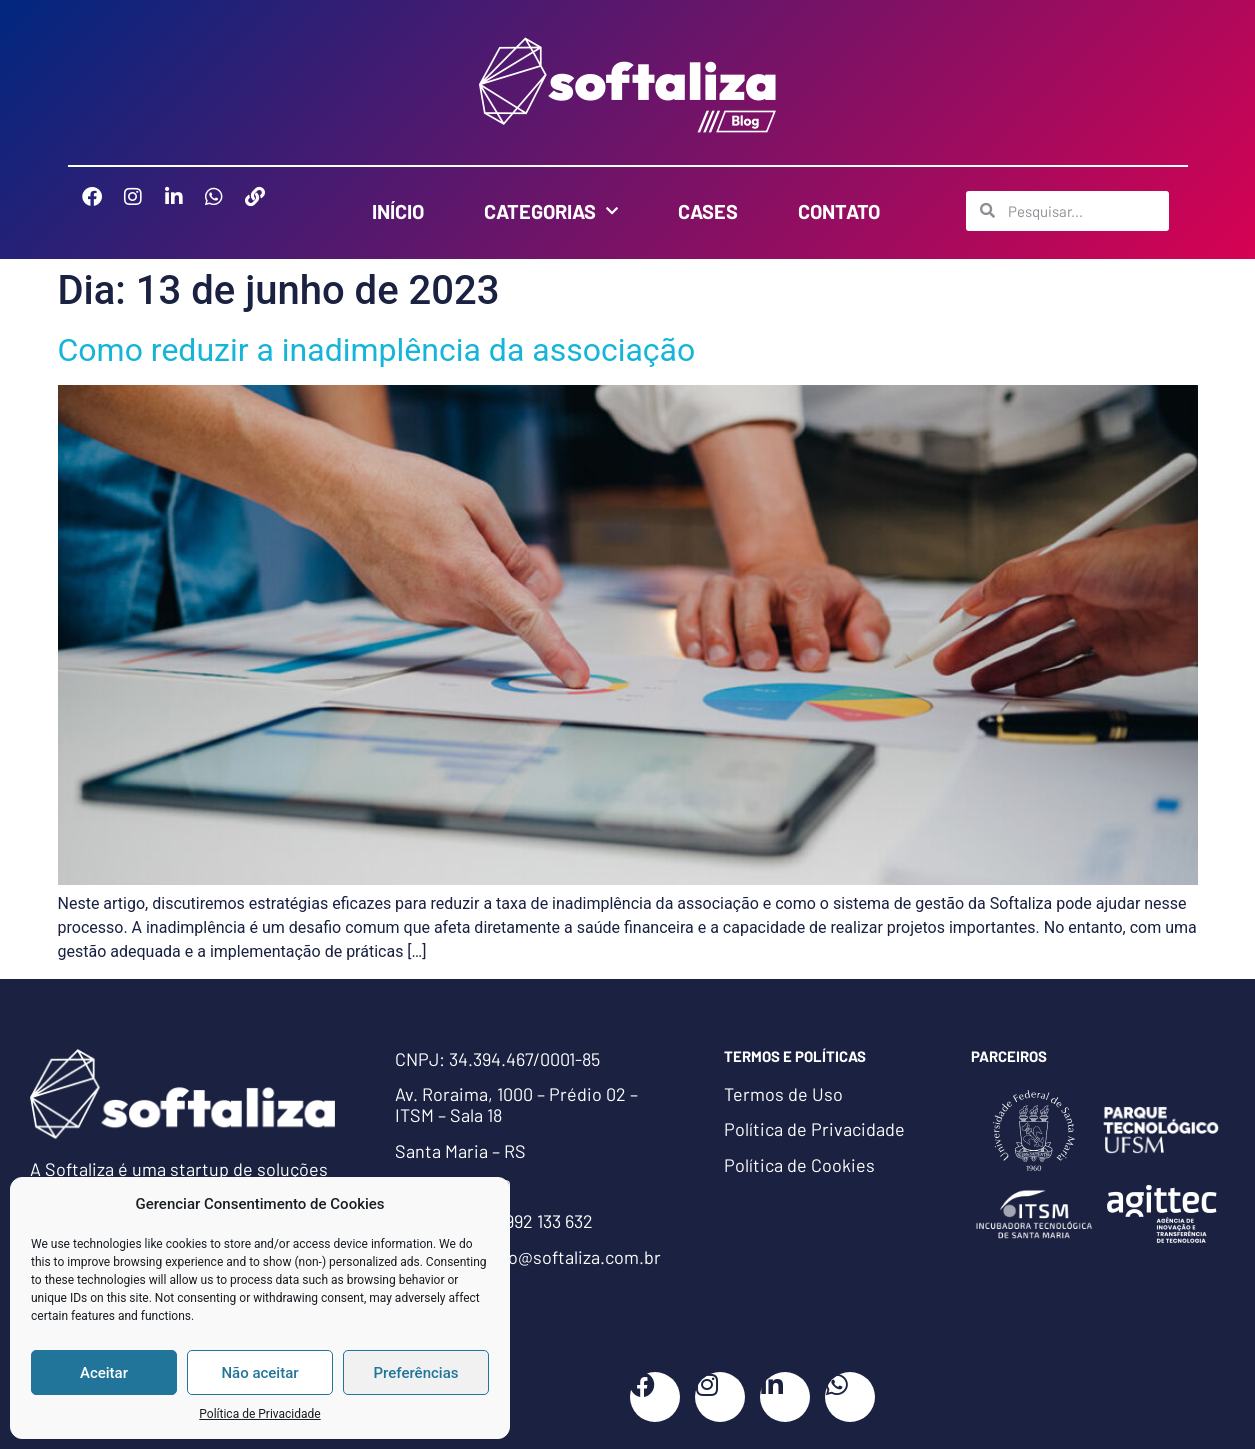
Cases (708, 211)
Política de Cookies (799, 1165)
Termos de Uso (783, 1094)
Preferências (416, 1373)
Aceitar (104, 1373)
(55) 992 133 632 (533, 1221)
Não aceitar (259, 1373)
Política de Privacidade (259, 1414)
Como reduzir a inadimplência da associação (377, 350)
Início (398, 211)
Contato (839, 211)
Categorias (551, 211)
